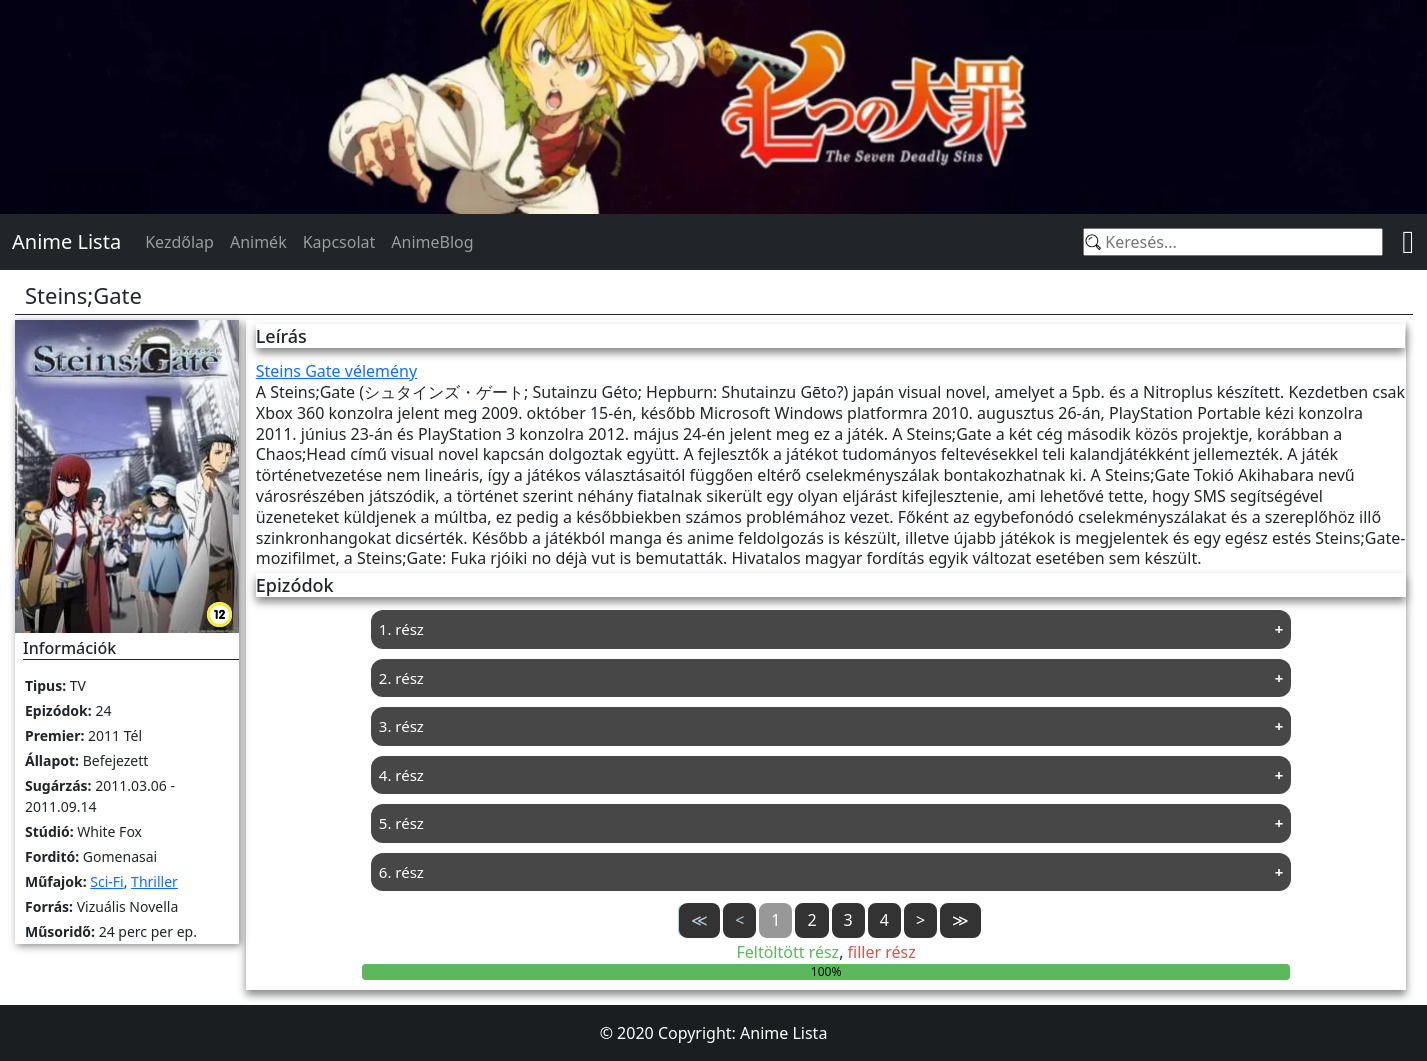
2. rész (401, 678)
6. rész (401, 872)
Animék (258, 242)
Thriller (154, 881)
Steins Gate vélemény (336, 371)
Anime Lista (66, 241)
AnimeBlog (432, 242)
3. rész (401, 726)
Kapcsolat (339, 242)
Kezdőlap (179, 242)
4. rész (401, 775)
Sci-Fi (106, 881)
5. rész (401, 823)
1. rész (401, 629)
